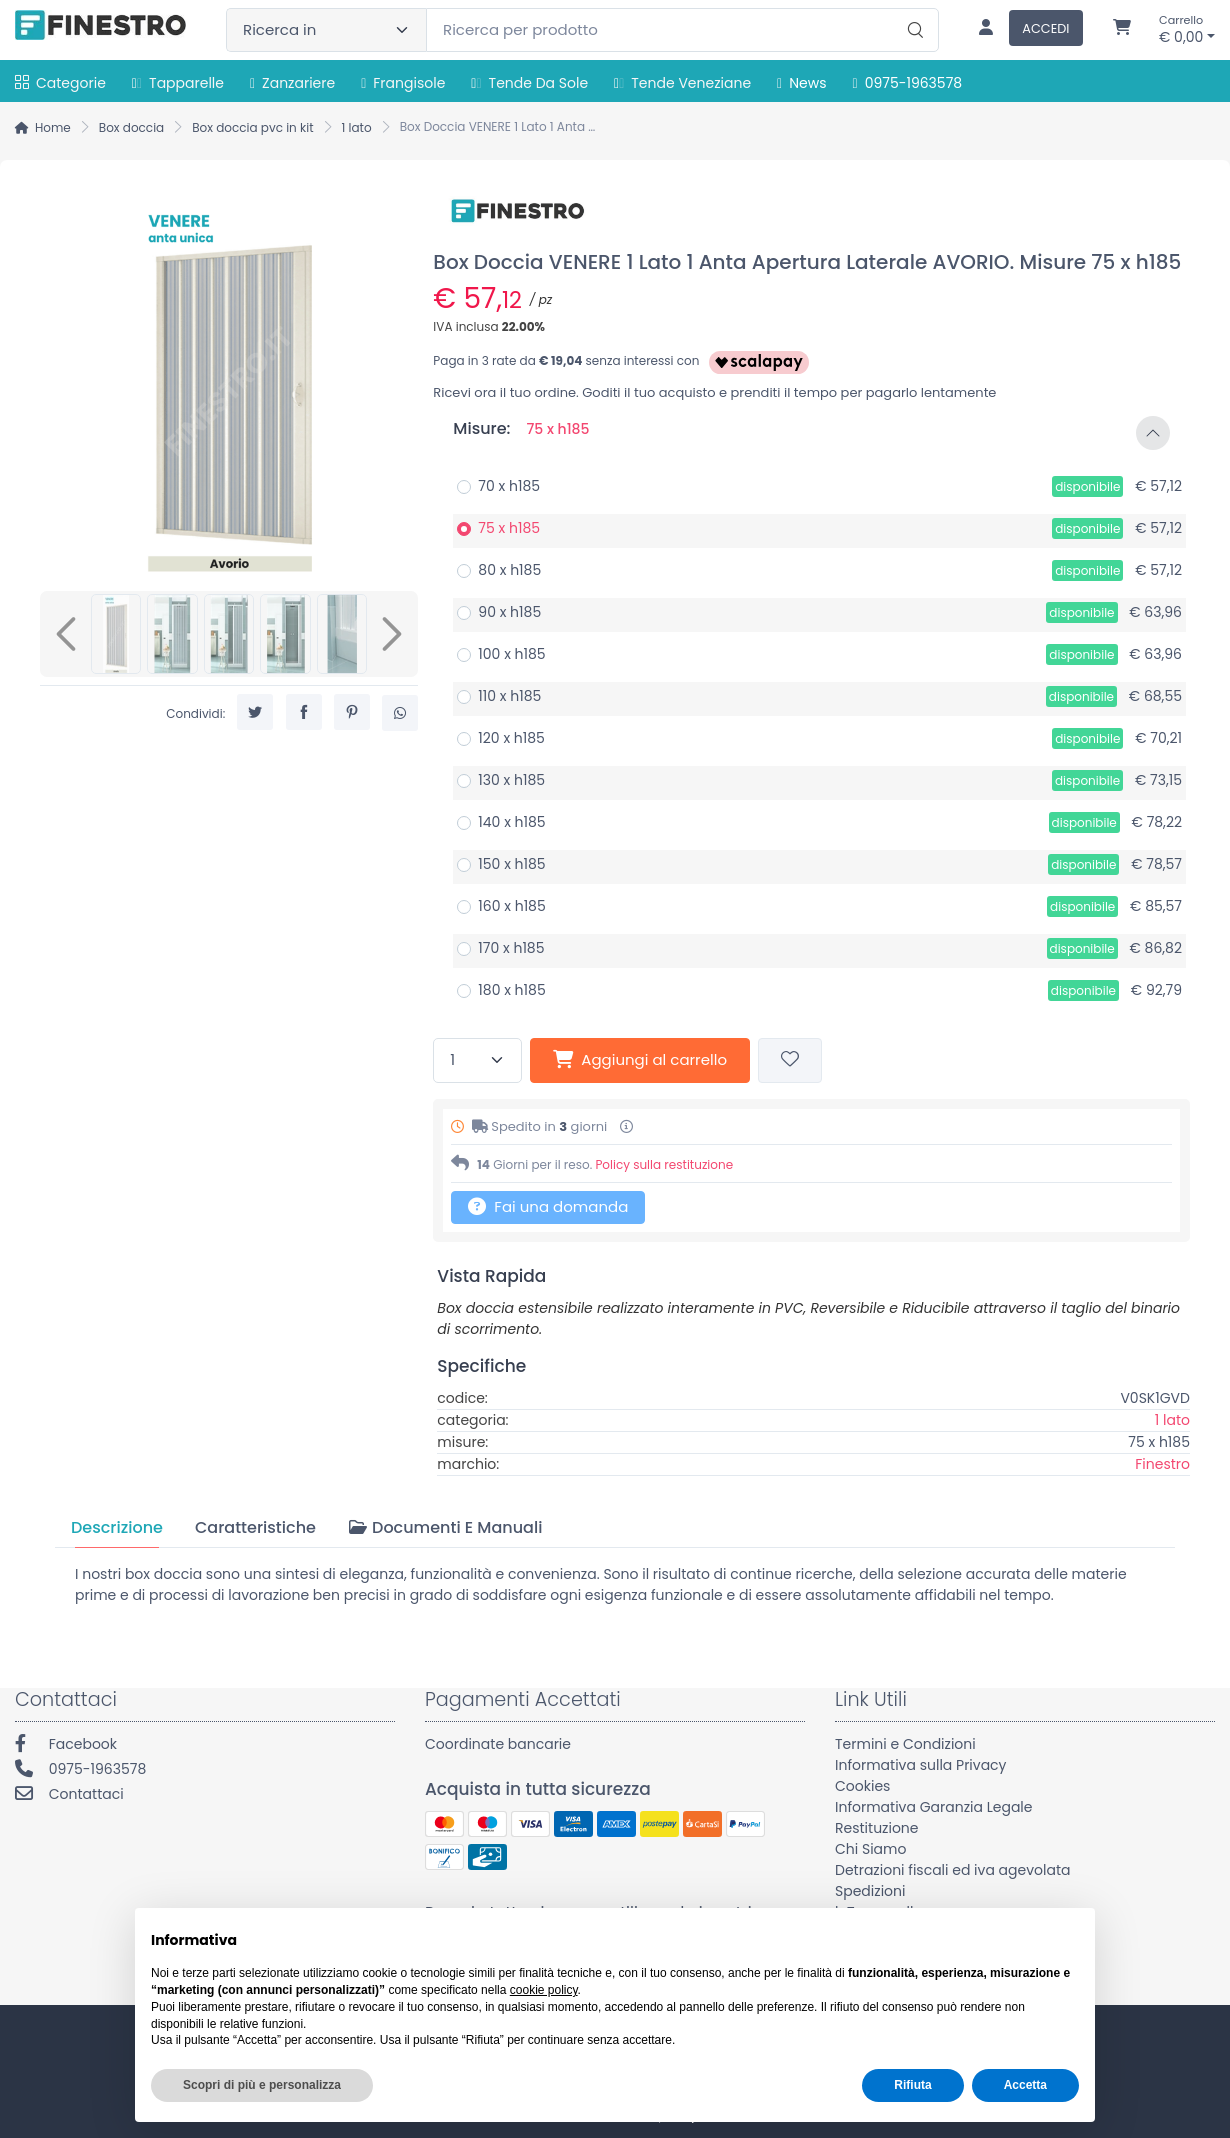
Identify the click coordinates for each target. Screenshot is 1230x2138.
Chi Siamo (870, 1849)
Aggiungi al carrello (640, 1059)
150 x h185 (511, 864)
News (801, 83)
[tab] (117, 1527)
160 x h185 (511, 906)
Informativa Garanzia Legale (933, 1807)
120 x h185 (511, 738)
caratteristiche (255, 1527)
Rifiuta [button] (912, 2085)
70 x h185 (509, 486)
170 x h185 (511, 948)
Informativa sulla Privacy (921, 1765)
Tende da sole (529, 83)
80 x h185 (509, 570)
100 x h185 (511, 654)
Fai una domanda (548, 1206)
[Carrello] (1122, 30)
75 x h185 (509, 528)
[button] (811, 433)
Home (53, 127)
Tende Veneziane (682, 83)
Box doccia (131, 127)
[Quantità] (477, 1060)
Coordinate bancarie (498, 1744)
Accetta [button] (1025, 2085)
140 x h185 (511, 822)
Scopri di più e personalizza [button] (262, 2085)
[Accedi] (1023, 30)
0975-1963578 (908, 83)
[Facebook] (205, 1746)
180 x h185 (511, 990)
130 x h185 (511, 780)
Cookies (862, 1786)
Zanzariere (292, 83)
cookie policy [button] (544, 1990)
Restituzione (877, 1828)
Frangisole (403, 83)
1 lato (357, 127)
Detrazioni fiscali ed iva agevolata (953, 1870)
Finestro (1162, 1464)
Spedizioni (870, 1891)
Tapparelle (178, 83)
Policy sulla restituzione (664, 1164)
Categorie (60, 83)
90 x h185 (509, 612)
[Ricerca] (912, 9)
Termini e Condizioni (905, 1744)
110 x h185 (509, 696)
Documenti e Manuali (445, 1527)
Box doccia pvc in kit (252, 127)
